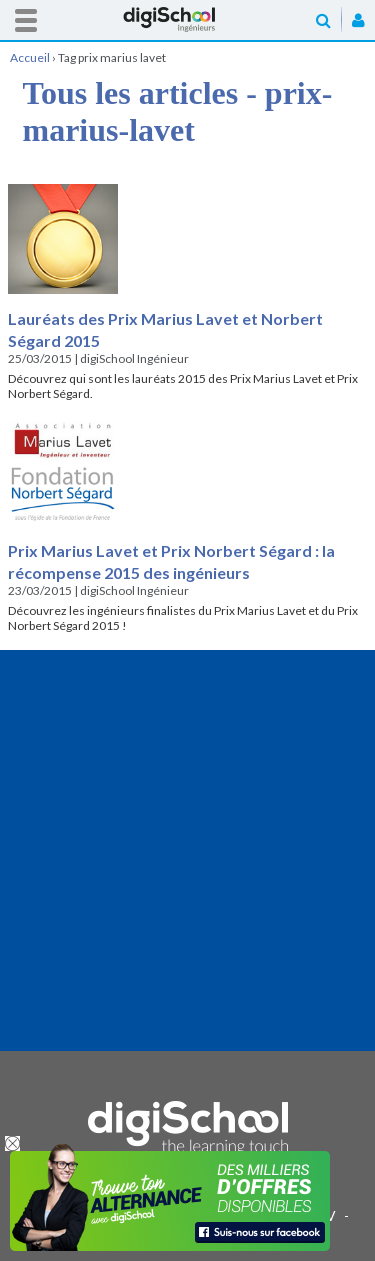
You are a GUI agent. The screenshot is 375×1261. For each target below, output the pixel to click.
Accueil (188, 19)
